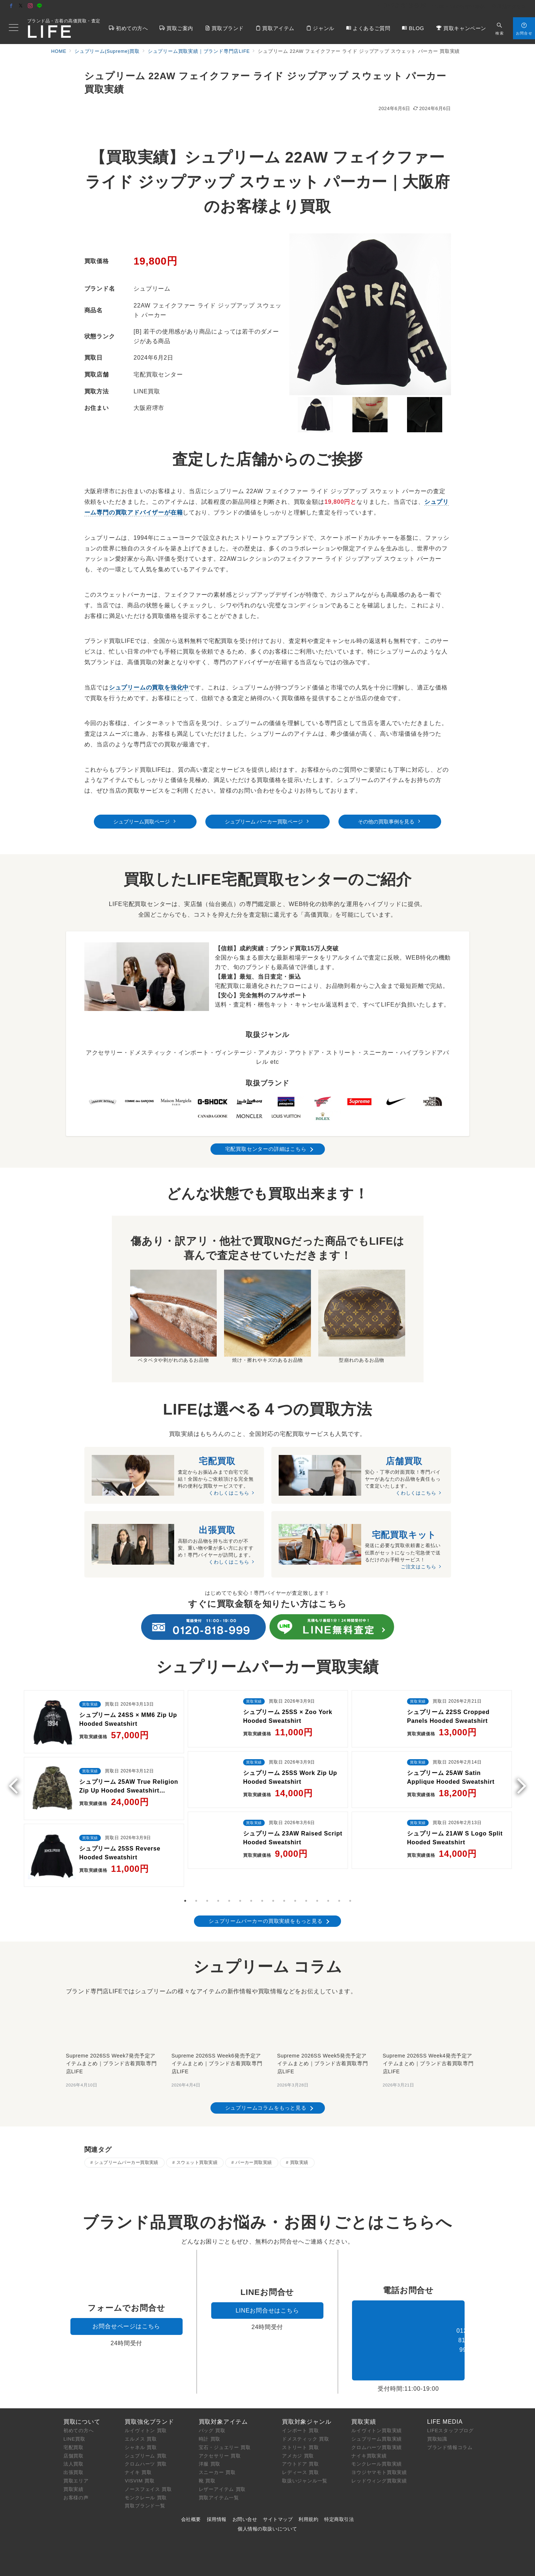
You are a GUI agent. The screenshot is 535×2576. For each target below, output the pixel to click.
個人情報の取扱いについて (267, 2510)
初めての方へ (78, 2412)
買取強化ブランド (149, 2403)
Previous (16, 1765)
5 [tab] (229, 1869)
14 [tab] (328, 1869)
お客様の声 (76, 2479)
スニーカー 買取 (217, 2454)
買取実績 (299, 2131)
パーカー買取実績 (253, 2131)
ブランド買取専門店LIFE (217, 2566)
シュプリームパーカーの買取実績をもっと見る (266, 1890)
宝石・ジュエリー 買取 (225, 2429)
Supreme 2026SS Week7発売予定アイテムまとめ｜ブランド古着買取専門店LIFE (111, 2032)
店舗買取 (73, 2437)
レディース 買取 (300, 2454)
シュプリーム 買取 (146, 2437)
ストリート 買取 (300, 2429)
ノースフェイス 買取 (148, 2471)
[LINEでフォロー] (39, 6)
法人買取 (73, 2446)
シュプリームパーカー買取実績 (126, 2131)
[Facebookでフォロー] (11, 6)
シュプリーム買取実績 (376, 2421)
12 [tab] (306, 1869)
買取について (81, 2403)
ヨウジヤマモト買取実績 (379, 2454)
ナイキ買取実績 (369, 2437)
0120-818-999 (408, 2322)
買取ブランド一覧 (145, 2488)
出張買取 (73, 2454)
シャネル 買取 (141, 2429)
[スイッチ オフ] (499, 28)
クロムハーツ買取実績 (376, 2429)
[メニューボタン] (13, 28)
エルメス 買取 (141, 2421)
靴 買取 (207, 2463)
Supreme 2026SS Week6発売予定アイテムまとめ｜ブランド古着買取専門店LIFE (217, 2032)
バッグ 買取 (212, 2412)
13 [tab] (317, 1869)
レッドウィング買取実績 (379, 2463)
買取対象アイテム (223, 2403)
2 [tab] (196, 1869)
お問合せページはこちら (126, 2308)
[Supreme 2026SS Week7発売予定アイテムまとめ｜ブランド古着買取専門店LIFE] (112, 1992)
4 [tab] (218, 1869)
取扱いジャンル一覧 (304, 2463)
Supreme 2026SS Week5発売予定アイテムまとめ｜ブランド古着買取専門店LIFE (322, 2032)
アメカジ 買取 (298, 2437)
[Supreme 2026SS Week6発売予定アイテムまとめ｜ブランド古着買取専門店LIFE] (218, 1992)
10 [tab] (284, 1869)
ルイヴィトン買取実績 (376, 2412)
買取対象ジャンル (306, 2403)
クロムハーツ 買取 (146, 2446)
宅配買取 (73, 2429)
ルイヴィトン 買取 (146, 2412)
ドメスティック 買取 (305, 2421)
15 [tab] (339, 1869)
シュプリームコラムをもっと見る (266, 2077)
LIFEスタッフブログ (450, 2412)
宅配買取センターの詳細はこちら (266, 1149)
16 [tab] (350, 1869)
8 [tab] (262, 1869)
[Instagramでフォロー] (30, 6)
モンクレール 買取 (146, 2479)
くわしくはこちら (229, 1493)
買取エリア (76, 2463)
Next (518, 1765)
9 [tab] (273, 1869)
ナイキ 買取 (138, 2454)
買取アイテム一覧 (219, 2479)
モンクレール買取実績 (376, 2446)
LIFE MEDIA (445, 2403)
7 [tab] (251, 1869)
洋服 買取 (210, 2446)
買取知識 (437, 2421)
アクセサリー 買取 (220, 2437)
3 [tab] (207, 1869)
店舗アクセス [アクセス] (509, 6)
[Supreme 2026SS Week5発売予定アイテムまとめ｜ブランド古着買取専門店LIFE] (323, 1992)
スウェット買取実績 (196, 2131)
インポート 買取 (300, 2412)
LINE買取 (74, 2421)
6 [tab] (240, 1869)
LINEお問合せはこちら (267, 2292)
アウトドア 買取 (300, 2446)
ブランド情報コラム (450, 2429)
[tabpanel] (104, 1768)
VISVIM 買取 (139, 2463)
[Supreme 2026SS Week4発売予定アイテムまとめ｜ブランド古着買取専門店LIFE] (429, 1992)
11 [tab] (295, 1869)
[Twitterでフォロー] (20, 6)
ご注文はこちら (418, 1568)
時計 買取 (210, 2421)
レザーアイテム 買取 (222, 2471)
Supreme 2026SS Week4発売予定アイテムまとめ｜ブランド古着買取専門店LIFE (428, 2032)
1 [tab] (185, 1869)
